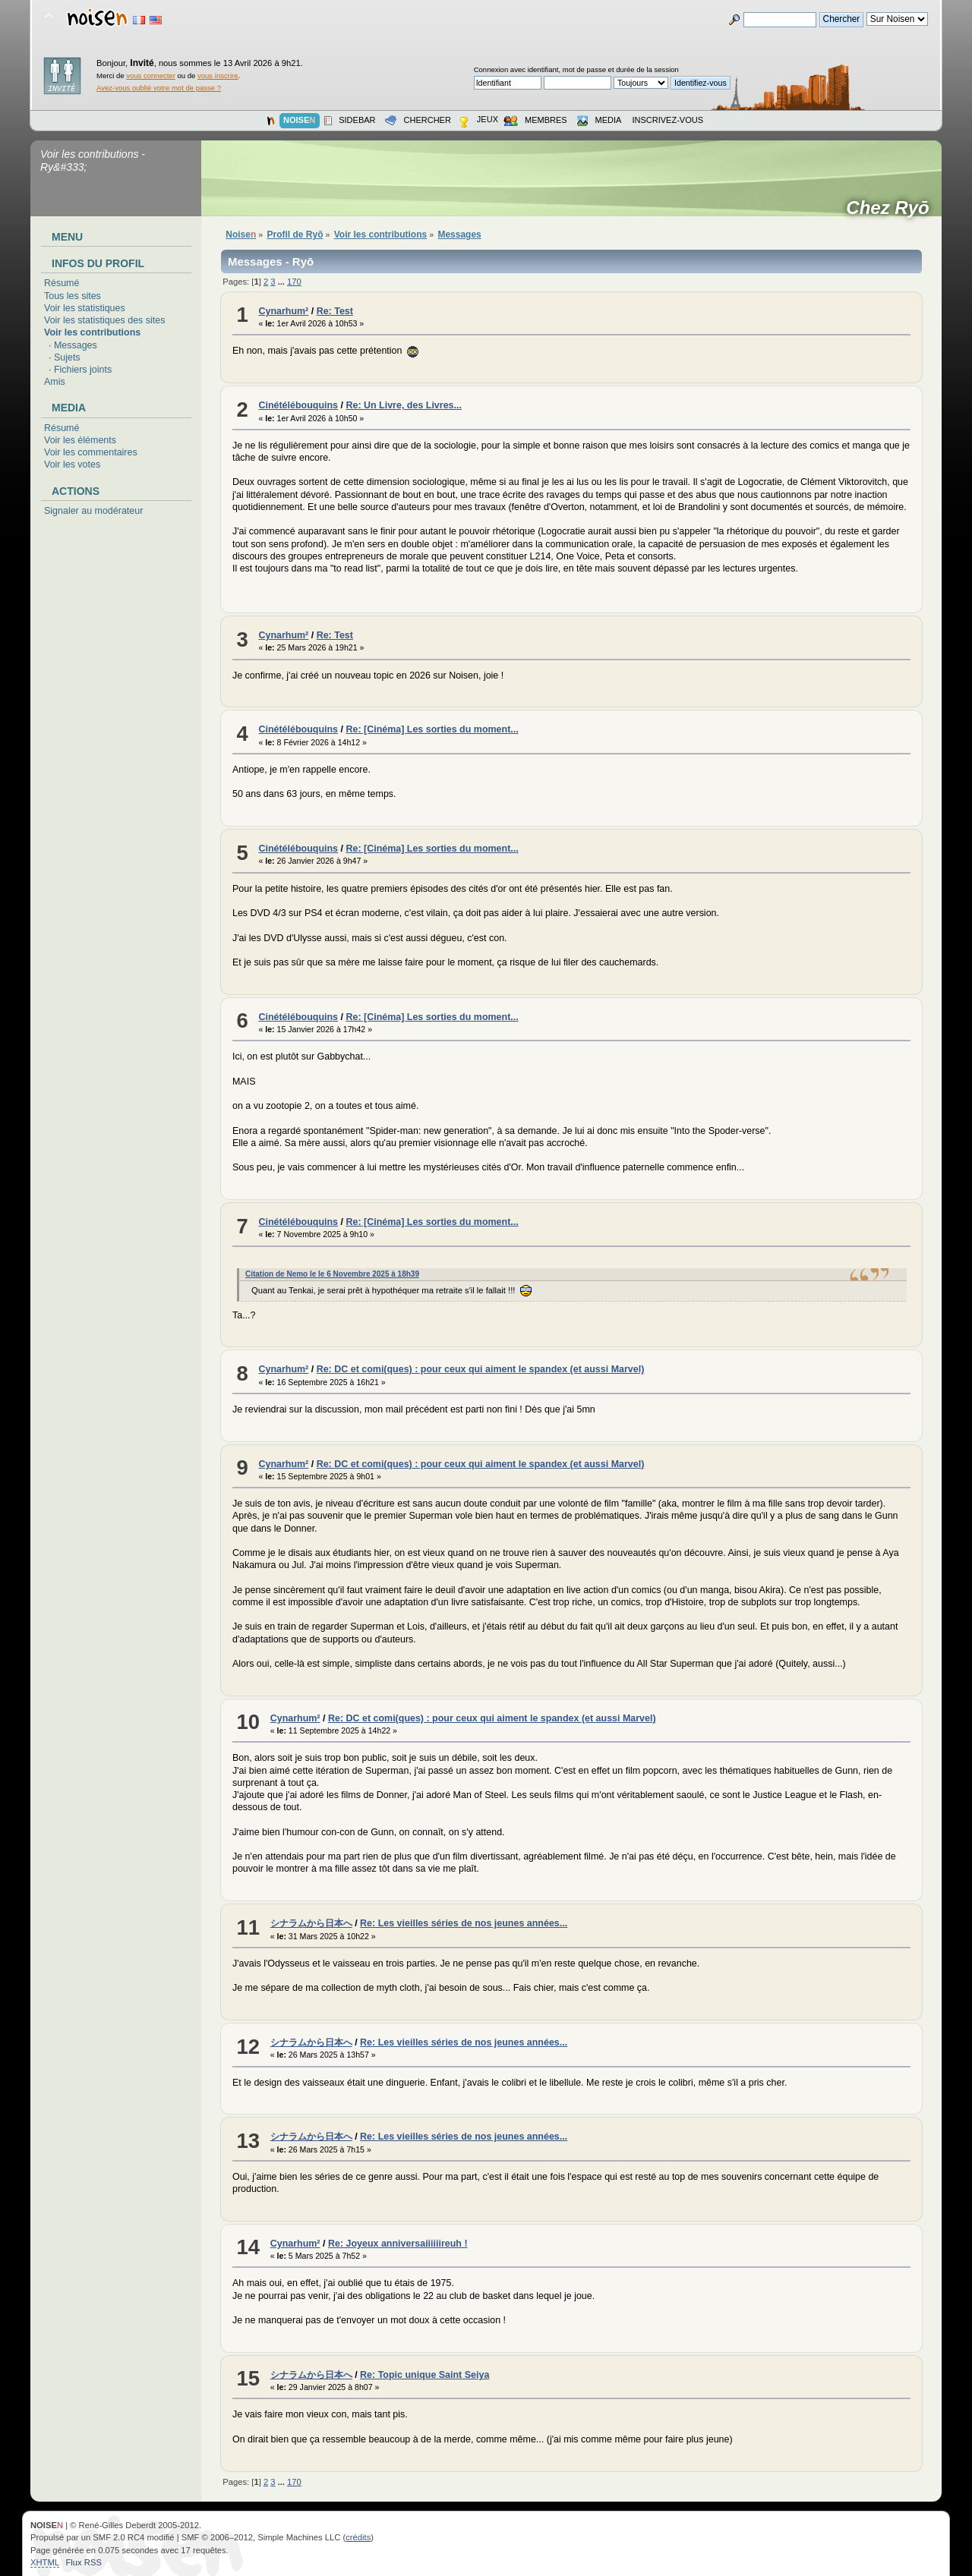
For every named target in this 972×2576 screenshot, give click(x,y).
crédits (358, 2537)
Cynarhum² (283, 311)
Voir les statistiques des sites (104, 320)
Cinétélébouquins (298, 405)
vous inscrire (217, 75)
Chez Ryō (892, 208)
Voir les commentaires (90, 452)
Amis (54, 381)
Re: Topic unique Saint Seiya (424, 2375)
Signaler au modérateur (93, 510)
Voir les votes (72, 464)
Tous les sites (72, 296)
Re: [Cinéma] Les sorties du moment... (432, 729)
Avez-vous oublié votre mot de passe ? (158, 87)
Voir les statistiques (84, 308)
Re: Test (335, 311)
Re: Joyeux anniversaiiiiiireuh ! (398, 2243)
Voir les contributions (92, 332)
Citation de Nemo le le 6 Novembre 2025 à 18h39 (332, 1274)
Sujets (67, 357)
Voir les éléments (80, 440)
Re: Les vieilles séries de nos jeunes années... (463, 1923)
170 (294, 281)
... (282, 281)
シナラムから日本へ (311, 1923)
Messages (75, 345)
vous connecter (150, 75)
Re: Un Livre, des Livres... (403, 405)
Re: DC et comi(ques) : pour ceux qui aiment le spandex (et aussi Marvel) (481, 1369)
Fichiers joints (83, 369)
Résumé (61, 283)
